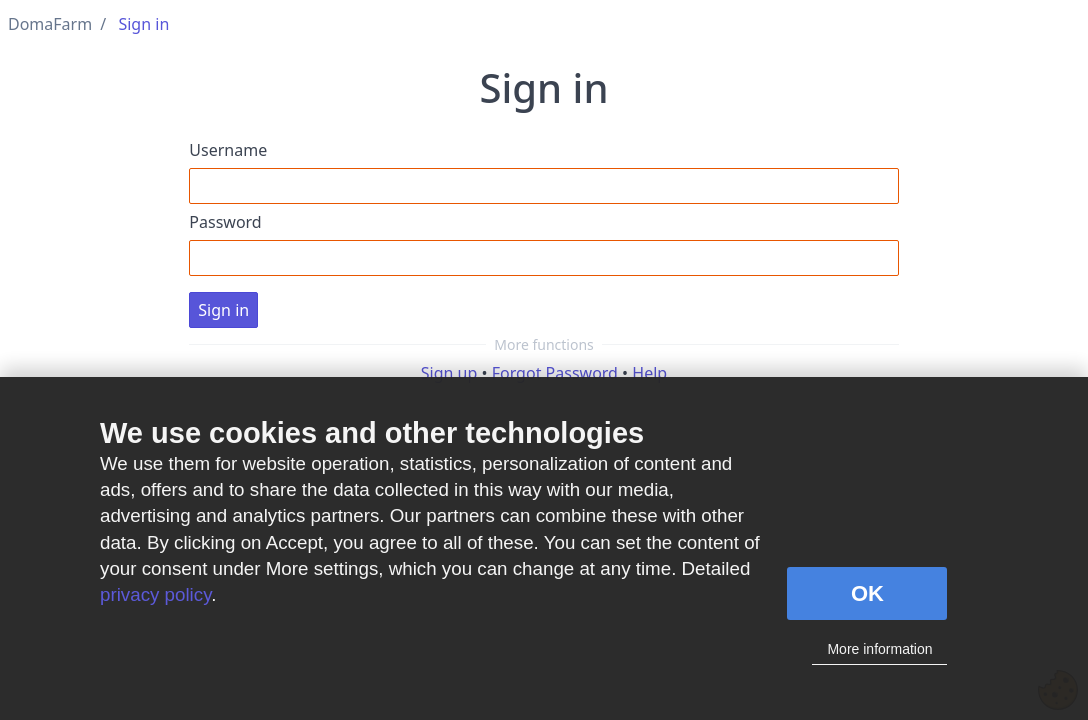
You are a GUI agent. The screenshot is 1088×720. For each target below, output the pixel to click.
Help (649, 373)
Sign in (143, 24)
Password (225, 222)
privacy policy (155, 594)
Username (228, 150)
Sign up (449, 373)
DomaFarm (50, 24)
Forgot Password (555, 373)
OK (867, 593)
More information (879, 649)
